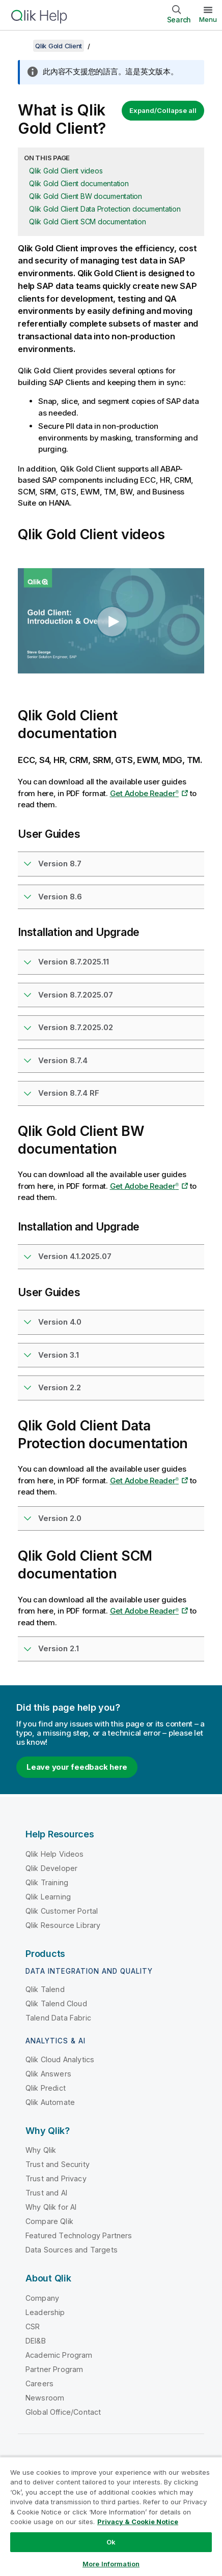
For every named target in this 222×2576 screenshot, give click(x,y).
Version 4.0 (59, 1322)
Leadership (45, 2312)
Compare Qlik (49, 2221)
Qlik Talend (45, 1989)
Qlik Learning (48, 1896)
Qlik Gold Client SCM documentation (87, 221)
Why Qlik (40, 2150)
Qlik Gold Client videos (65, 170)
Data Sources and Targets (71, 2249)
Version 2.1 (58, 1648)
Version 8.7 (59, 863)
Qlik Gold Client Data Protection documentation (105, 208)
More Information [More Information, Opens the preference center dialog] (111, 2564)
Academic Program (59, 2355)
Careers (39, 2383)
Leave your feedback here (76, 1767)
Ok (111, 2542)
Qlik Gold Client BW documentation (85, 196)
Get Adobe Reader (144, 793)
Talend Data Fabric (58, 2017)
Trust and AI (46, 2192)
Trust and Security (57, 2164)
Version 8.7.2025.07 (75, 995)
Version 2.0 (59, 1518)
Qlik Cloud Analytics (59, 2059)
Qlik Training (46, 1882)
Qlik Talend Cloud (56, 2003)
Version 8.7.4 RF (68, 1093)
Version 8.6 (60, 896)
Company (42, 2298)
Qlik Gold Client (58, 46)
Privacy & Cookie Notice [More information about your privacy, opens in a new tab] (137, 2522)
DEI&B (35, 2340)
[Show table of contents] (20, 45)
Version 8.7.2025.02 (75, 1027)
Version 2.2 (59, 1387)
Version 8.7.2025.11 (73, 962)
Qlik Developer (51, 1868)
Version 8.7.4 (63, 1060)
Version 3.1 (58, 1355)
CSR (32, 2326)
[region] (111, 2516)
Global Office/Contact (63, 2412)
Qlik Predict (45, 2088)
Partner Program (54, 2369)
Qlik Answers (48, 2073)
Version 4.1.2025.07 (75, 1256)
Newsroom (44, 2397)
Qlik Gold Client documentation (79, 183)
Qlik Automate (50, 2102)
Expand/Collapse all (163, 110)
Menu (208, 19)
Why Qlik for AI (50, 2207)
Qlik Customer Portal (61, 1911)
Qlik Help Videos (54, 1854)
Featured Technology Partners (78, 2235)
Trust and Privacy (56, 2178)
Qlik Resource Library (62, 1925)
